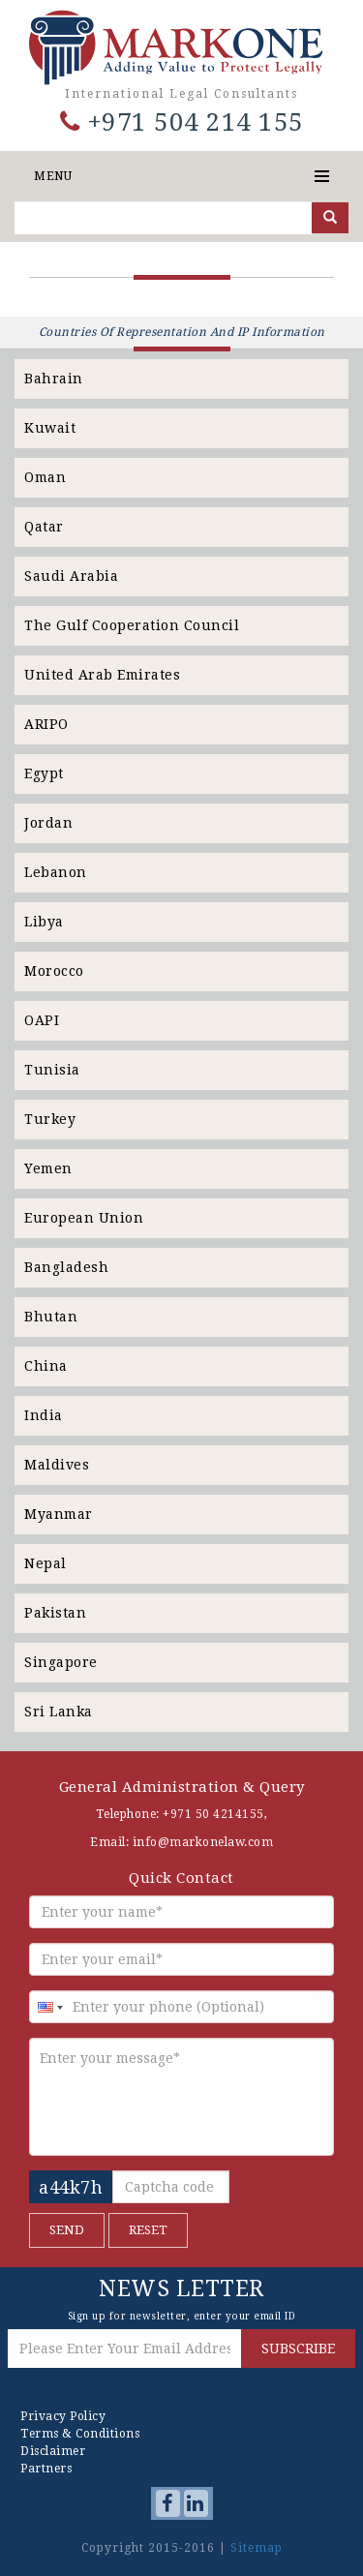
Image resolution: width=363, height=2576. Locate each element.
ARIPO (46, 724)
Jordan (48, 823)
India (43, 1415)
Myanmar (58, 1514)
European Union (83, 1218)
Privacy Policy (63, 2416)
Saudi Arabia (71, 576)
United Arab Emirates (102, 674)
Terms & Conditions (79, 2433)
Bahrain (53, 378)
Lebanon (55, 872)
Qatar (44, 526)
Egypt (44, 773)
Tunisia (52, 1069)
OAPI (41, 1020)
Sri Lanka (58, 1711)
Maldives (56, 1464)
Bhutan (50, 1316)
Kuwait (50, 428)
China (46, 1366)
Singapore (61, 1662)
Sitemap (256, 2548)
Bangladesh (66, 1267)
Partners (46, 2468)
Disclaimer (52, 2451)
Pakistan (55, 1613)
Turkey (50, 1119)
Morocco (54, 971)
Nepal (45, 1563)
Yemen (48, 1168)
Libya (44, 921)
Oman (45, 477)
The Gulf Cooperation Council (131, 625)
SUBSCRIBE (298, 2348)
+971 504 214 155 (182, 121)
